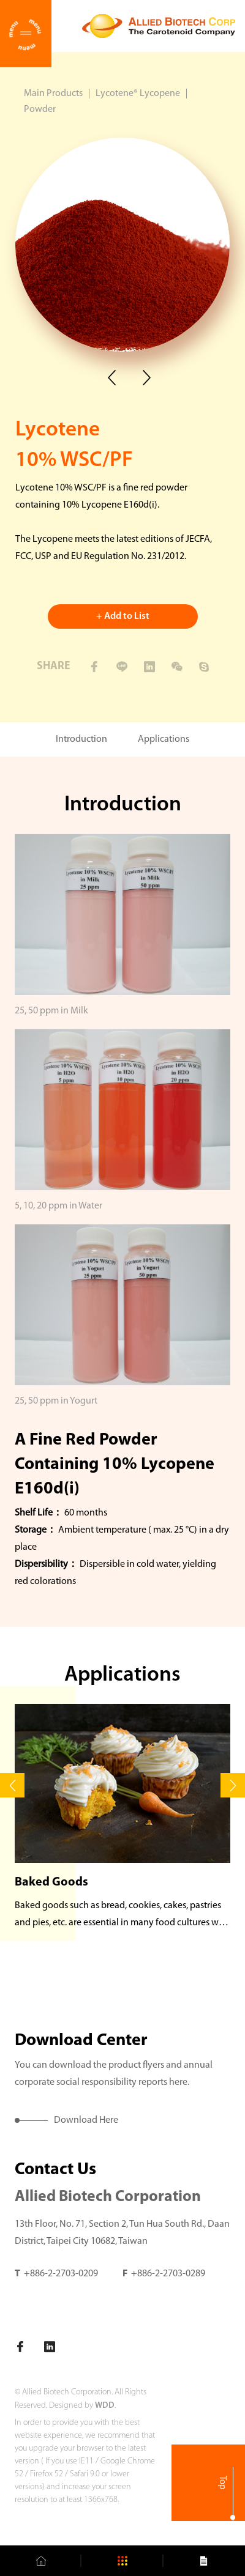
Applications (163, 739)
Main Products (53, 93)
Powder (40, 109)
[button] (12, 1785)
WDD (105, 2405)
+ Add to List (122, 616)
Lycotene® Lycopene (138, 93)
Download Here (86, 2120)
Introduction (81, 739)
